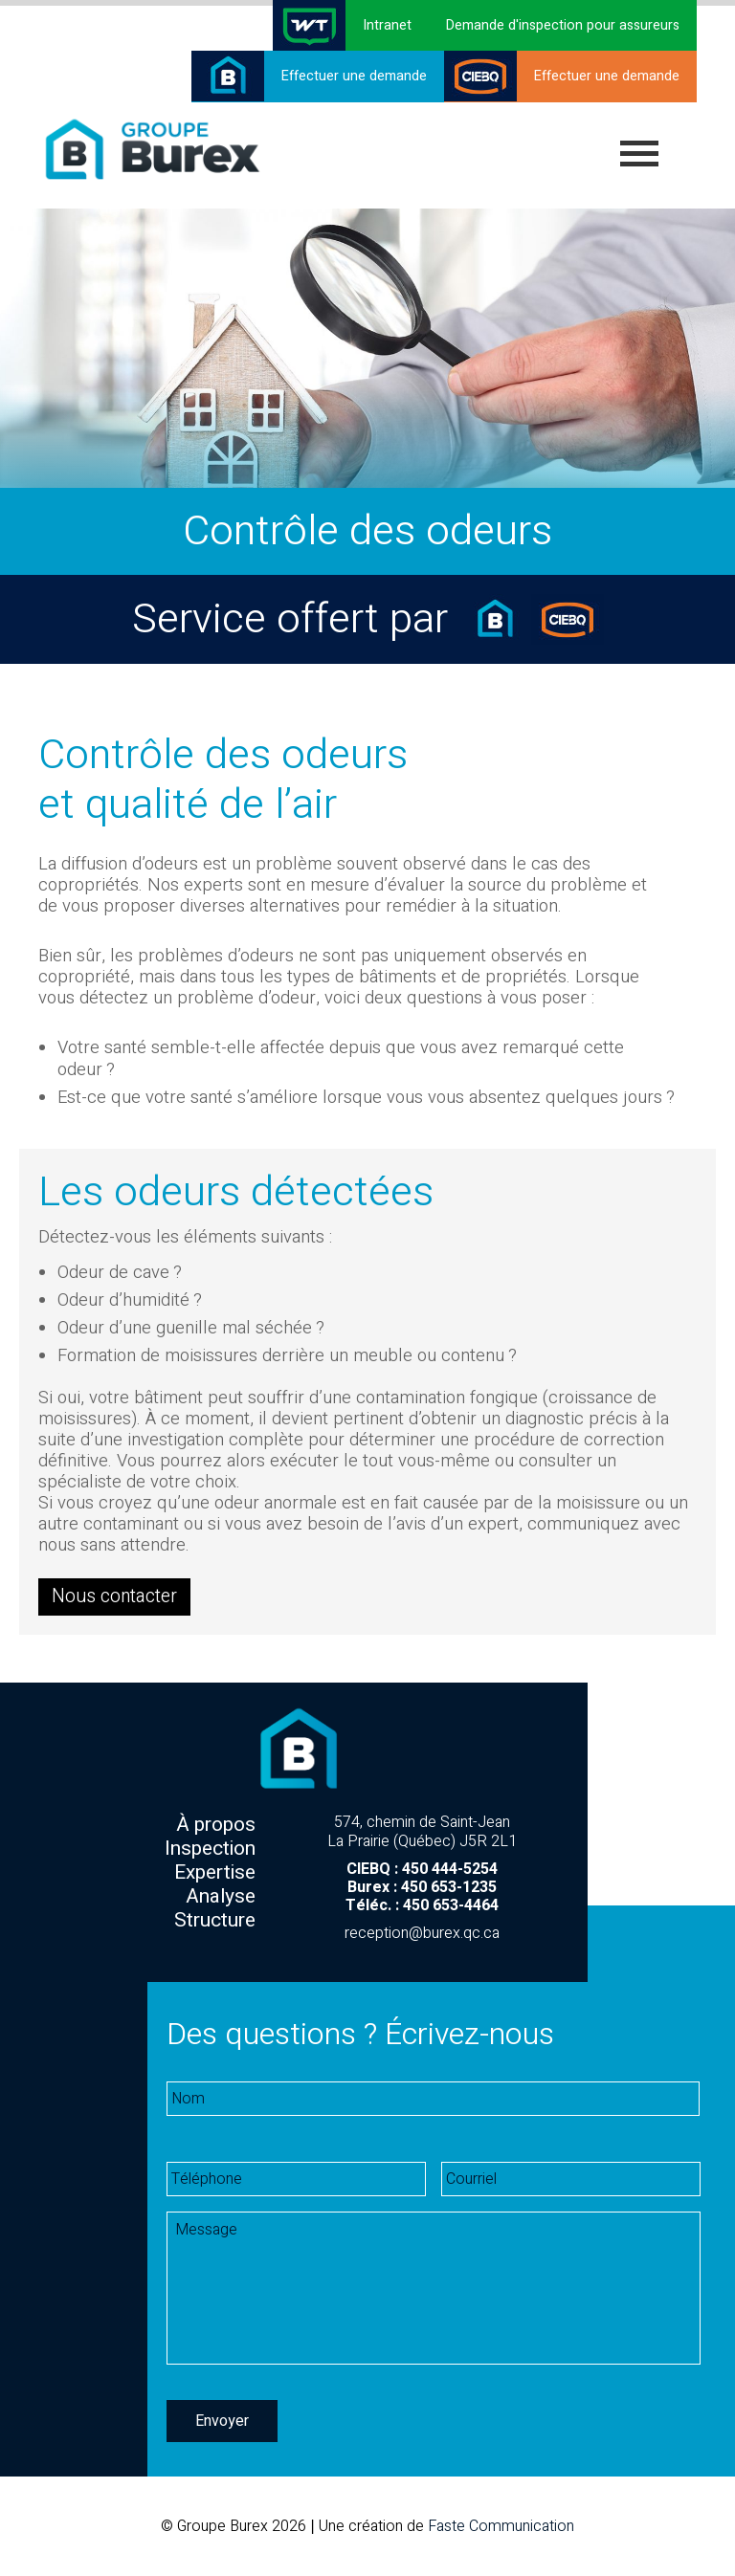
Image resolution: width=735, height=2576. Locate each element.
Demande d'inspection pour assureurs (562, 25)
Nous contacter (114, 1593)
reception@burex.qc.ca (422, 1933)
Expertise (215, 1872)
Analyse (221, 1896)
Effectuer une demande (354, 76)
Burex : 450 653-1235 (422, 1887)
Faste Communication (501, 2526)
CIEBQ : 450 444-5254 (422, 1869)
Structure (215, 1920)
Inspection (210, 1848)
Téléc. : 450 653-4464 (422, 1905)
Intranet (387, 25)
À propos (216, 1824)
